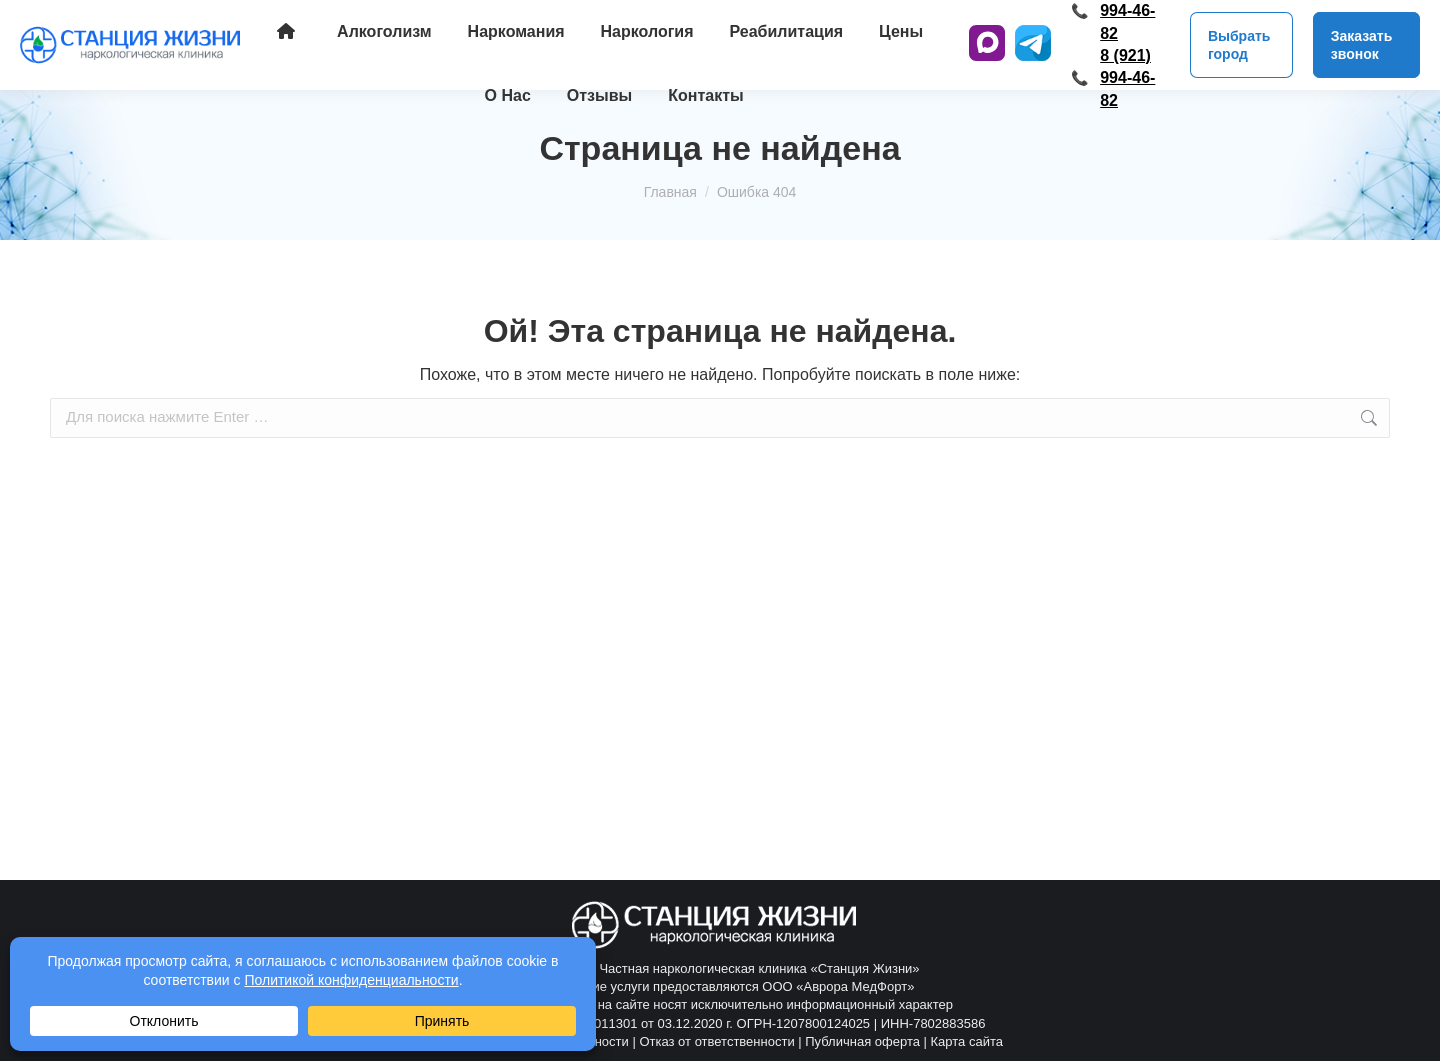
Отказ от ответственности (716, 1041)
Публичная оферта (862, 1041)
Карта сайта (967, 1041)
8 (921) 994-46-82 (1127, 78)
